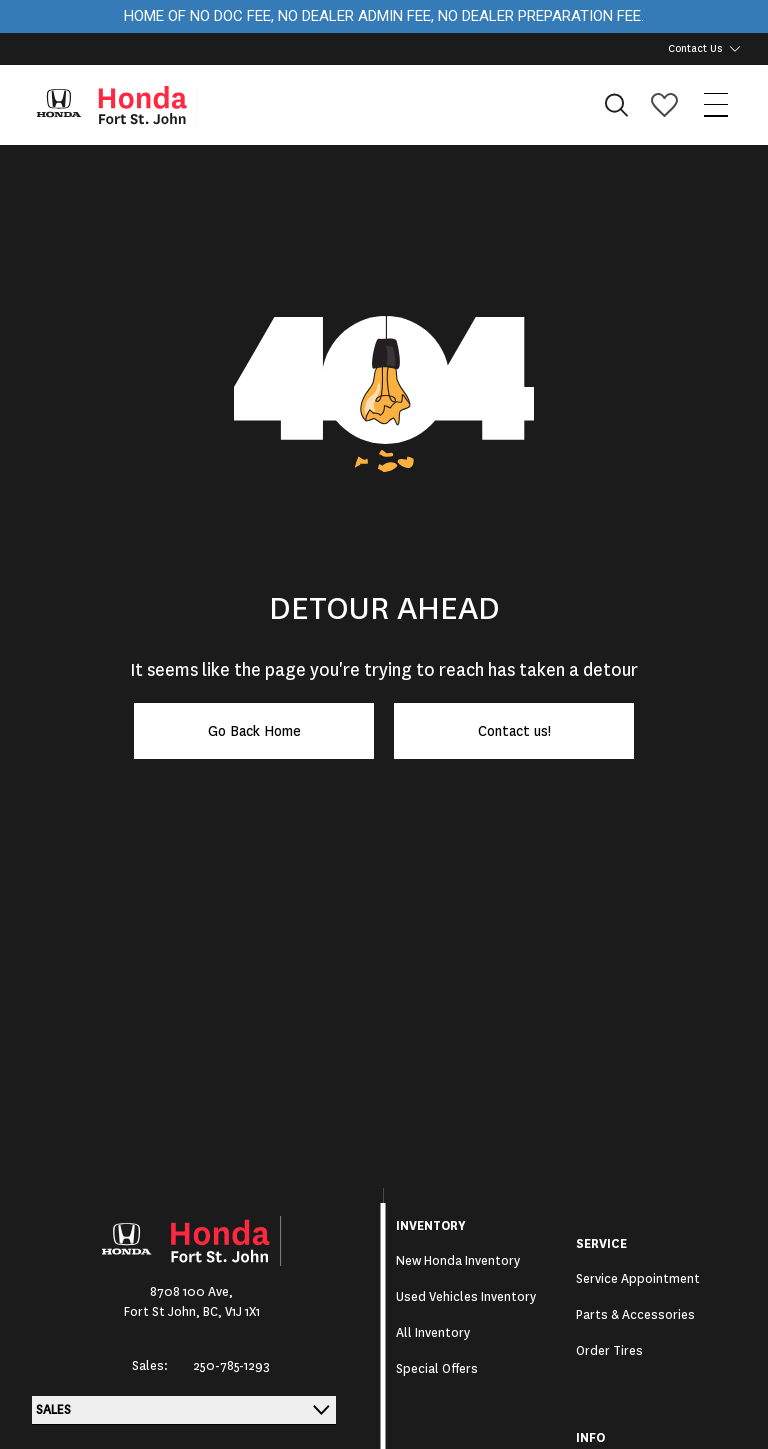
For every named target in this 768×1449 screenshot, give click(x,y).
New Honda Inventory (458, 1261)
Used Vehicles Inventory (466, 1297)
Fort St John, (163, 1312)
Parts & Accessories (635, 1315)
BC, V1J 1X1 (231, 1312)
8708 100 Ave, (191, 1292)
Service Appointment (638, 1279)
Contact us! (514, 731)
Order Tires (609, 1351)
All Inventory (433, 1333)
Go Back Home (254, 731)
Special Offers (437, 1369)
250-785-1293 (231, 1366)
